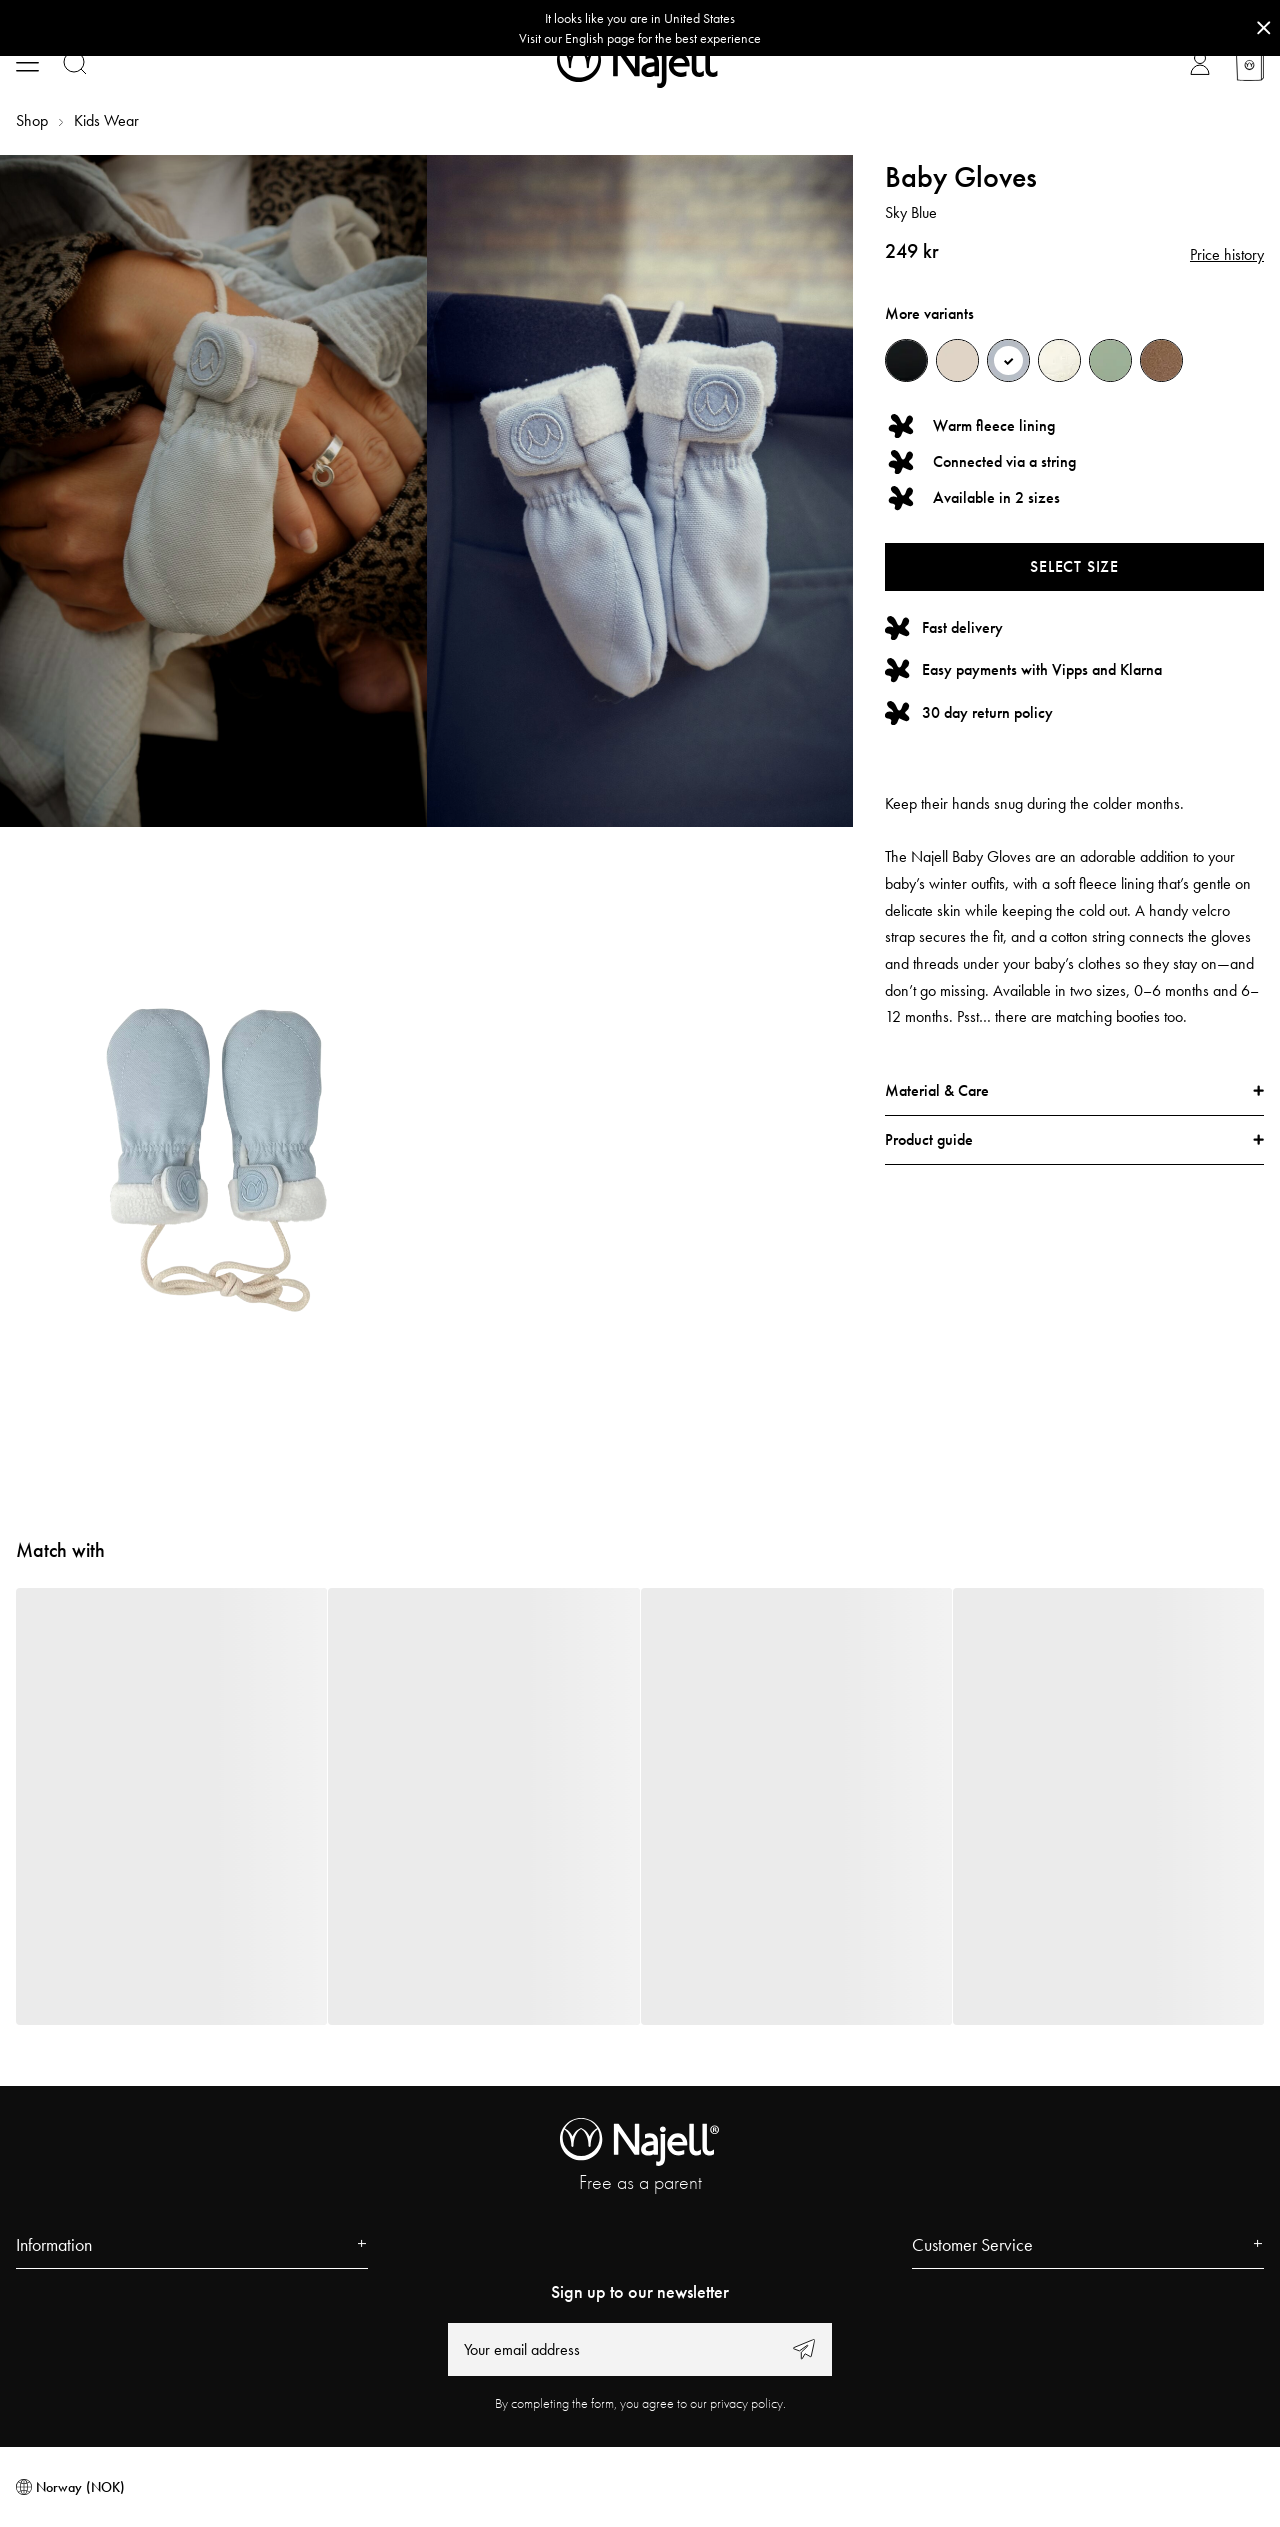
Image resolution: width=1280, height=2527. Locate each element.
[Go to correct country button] (640, 28)
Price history (1227, 254)
